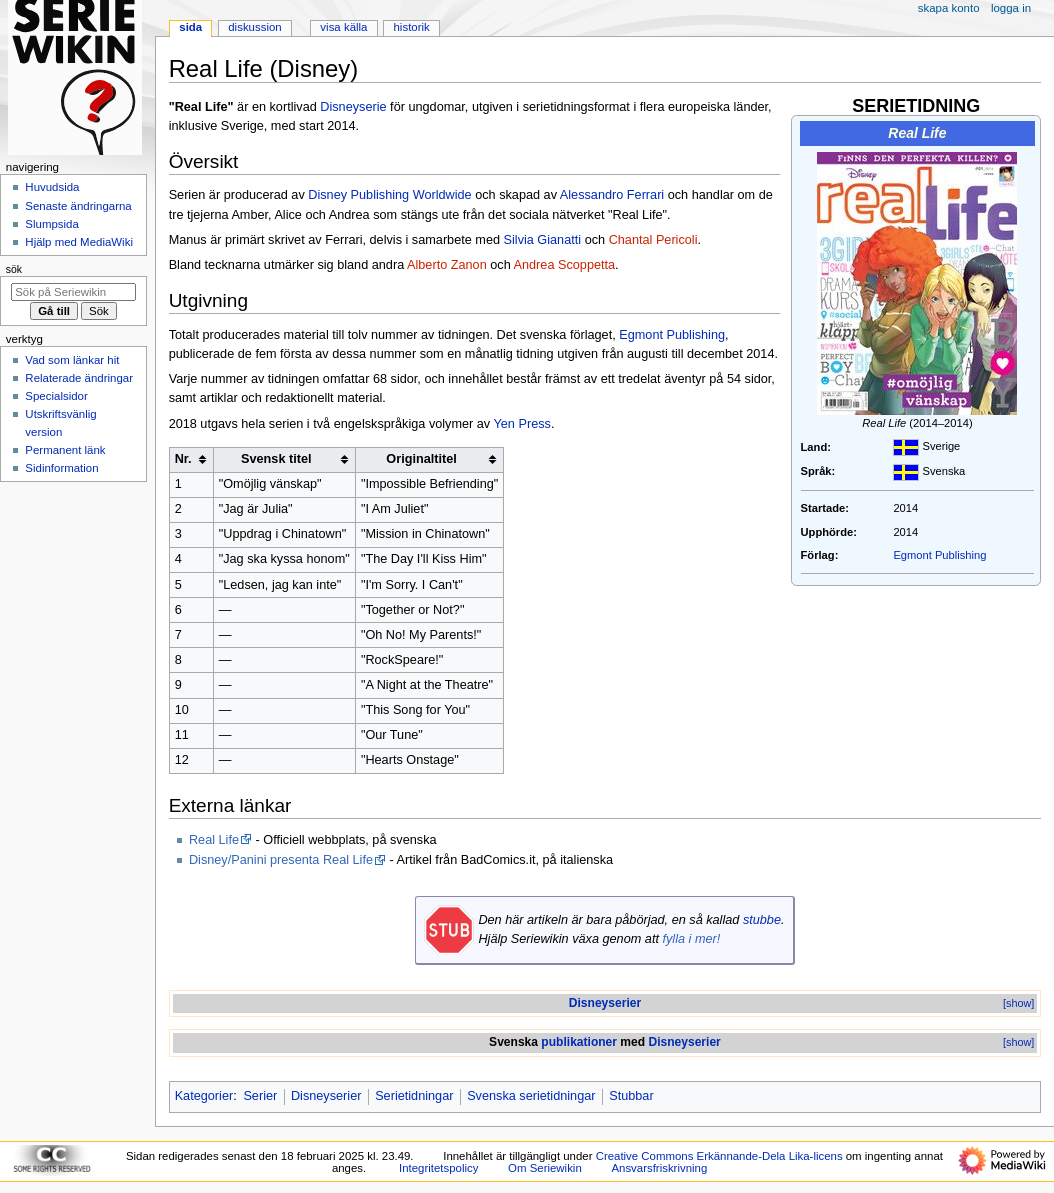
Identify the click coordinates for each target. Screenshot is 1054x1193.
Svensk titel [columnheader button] (276, 459)
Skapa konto (949, 8)
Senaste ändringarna (78, 206)
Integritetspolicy (438, 1168)
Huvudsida (52, 187)
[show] (1018, 1003)
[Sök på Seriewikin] (73, 292)
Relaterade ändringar (79, 378)
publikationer (579, 1042)
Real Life (214, 840)
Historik (412, 27)
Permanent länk (65, 450)
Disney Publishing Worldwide (389, 195)
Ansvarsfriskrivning (659, 1168)
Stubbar (631, 1096)
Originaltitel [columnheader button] (421, 459)
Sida (190, 27)
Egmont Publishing (939, 555)
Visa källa (343, 27)
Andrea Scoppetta (565, 265)
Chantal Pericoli (653, 240)
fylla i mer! (691, 939)
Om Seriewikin (545, 1168)
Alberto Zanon (447, 265)
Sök (14, 269)
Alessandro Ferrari (612, 195)
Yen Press (522, 424)
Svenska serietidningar (531, 1096)
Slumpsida (51, 224)
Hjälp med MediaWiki (79, 242)
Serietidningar (414, 1096)
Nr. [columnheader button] (183, 459)
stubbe (762, 920)
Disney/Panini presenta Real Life (281, 860)
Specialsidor (56, 396)
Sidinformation (61, 468)
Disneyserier (605, 1003)
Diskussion (254, 27)
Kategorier (204, 1096)
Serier (260, 1096)
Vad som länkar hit (72, 360)
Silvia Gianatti (543, 240)
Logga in (1011, 8)
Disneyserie (353, 107)
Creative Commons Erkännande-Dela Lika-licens (719, 1156)
